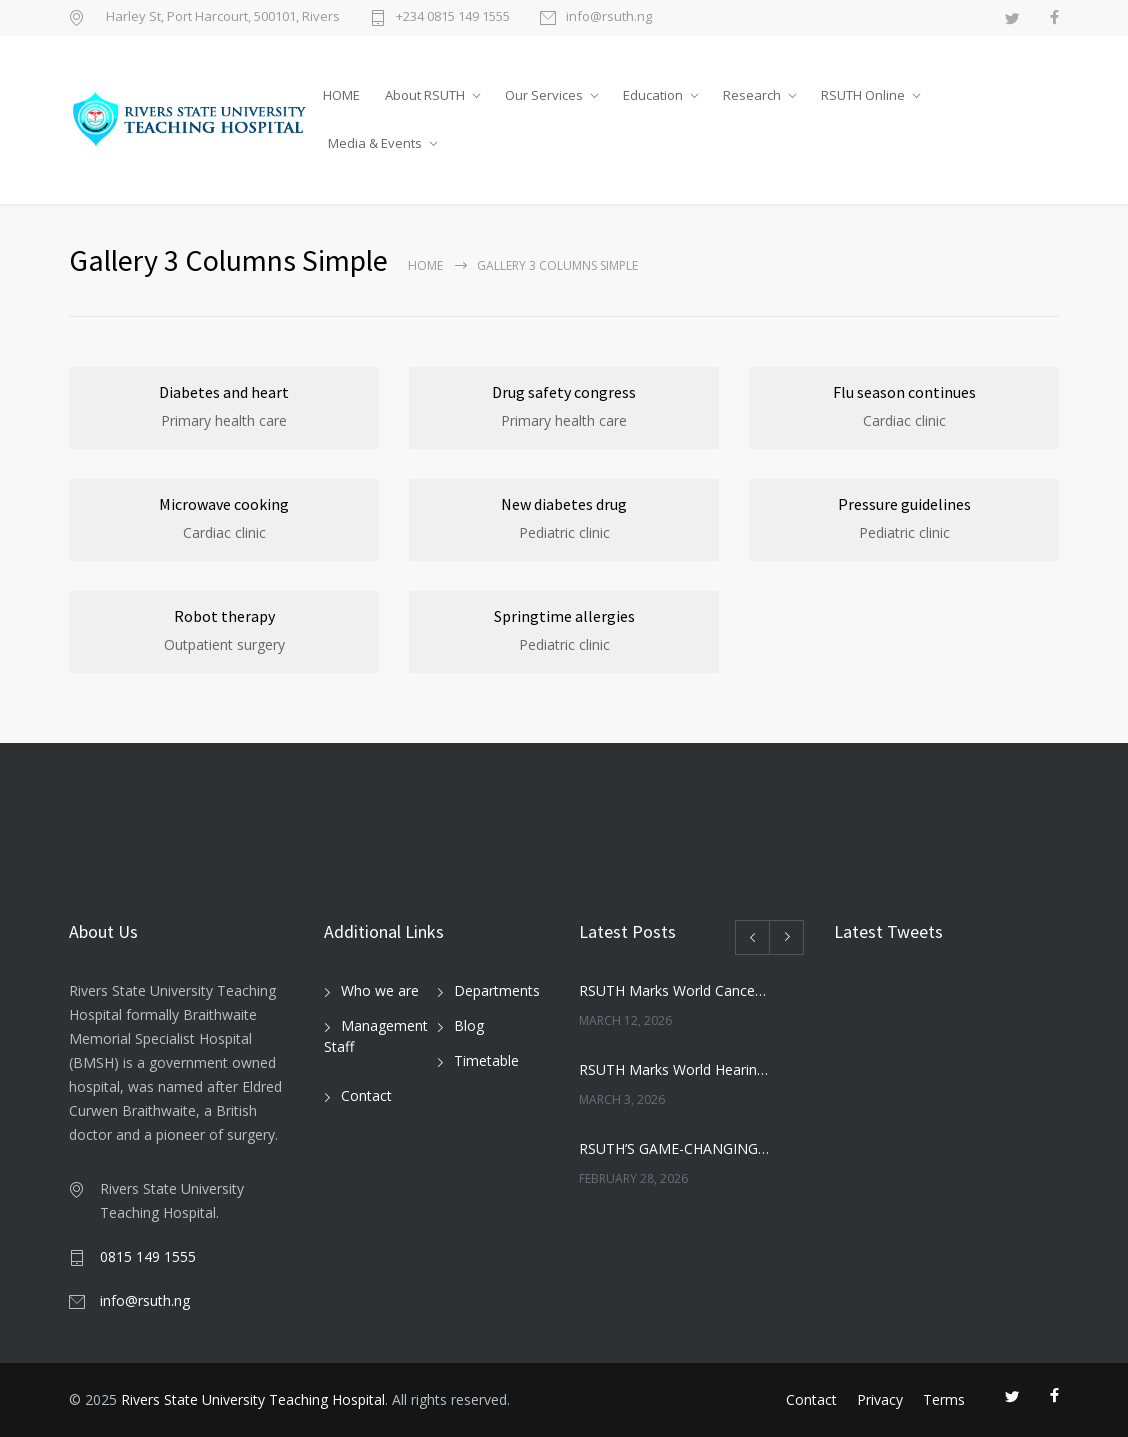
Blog (469, 1025)
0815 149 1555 (148, 1256)
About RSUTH (425, 95)
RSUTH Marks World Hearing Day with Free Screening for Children (674, 1069)
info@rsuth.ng (609, 17)
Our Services (544, 95)
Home (425, 265)
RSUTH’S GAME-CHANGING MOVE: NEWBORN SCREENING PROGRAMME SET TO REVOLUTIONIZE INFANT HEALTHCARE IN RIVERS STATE (674, 1148)
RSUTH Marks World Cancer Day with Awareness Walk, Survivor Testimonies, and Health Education (674, 990)
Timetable (486, 1060)
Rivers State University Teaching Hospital (253, 1399)
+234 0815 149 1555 (453, 17)
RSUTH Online (863, 95)
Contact (366, 1095)
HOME (341, 95)
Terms (944, 1399)
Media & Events (375, 143)
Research (752, 95)
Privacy (880, 1399)
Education (653, 95)
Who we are (380, 990)
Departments (497, 990)
